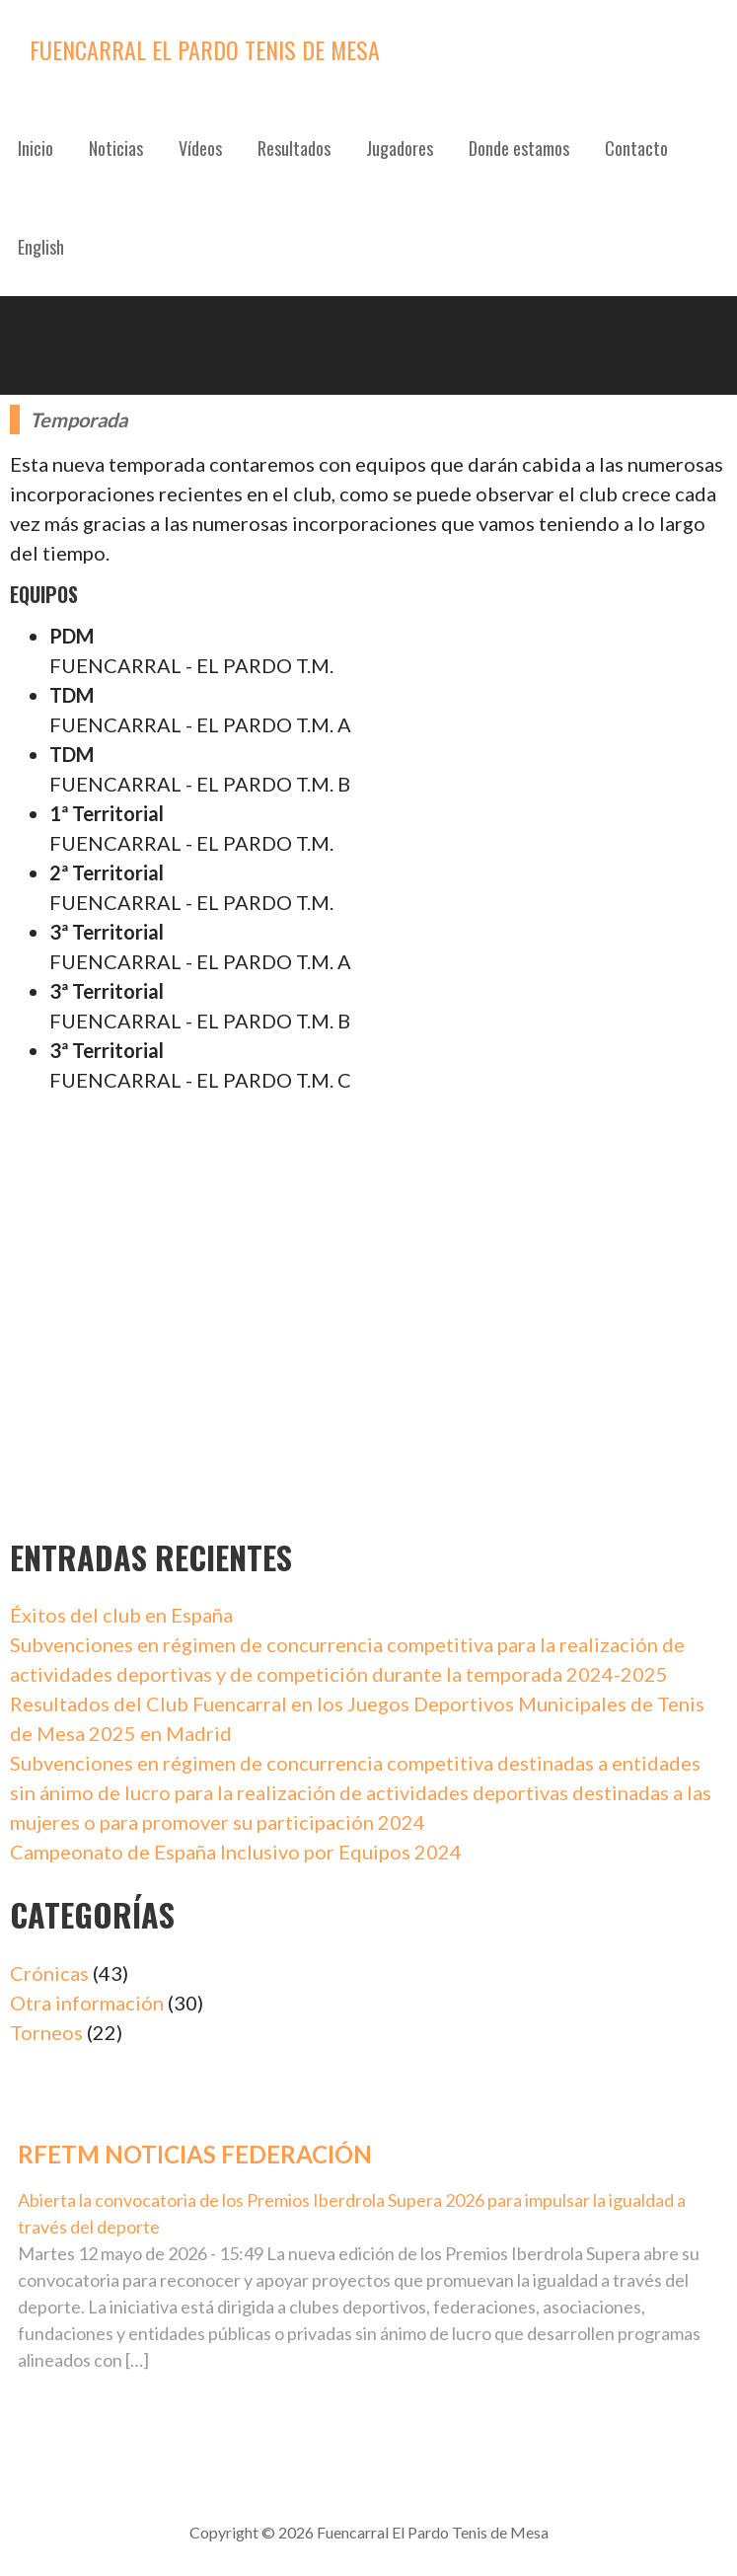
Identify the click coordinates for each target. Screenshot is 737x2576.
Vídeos (200, 148)
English (41, 247)
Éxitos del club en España (121, 1615)
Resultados (294, 148)
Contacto (636, 148)
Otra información (87, 2002)
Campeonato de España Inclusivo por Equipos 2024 (236, 1851)
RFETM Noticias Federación (195, 2154)
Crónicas (49, 1973)
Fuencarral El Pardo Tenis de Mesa (205, 49)
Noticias (116, 148)
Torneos (46, 2032)
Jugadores (399, 148)
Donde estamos (519, 148)
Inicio (35, 148)
